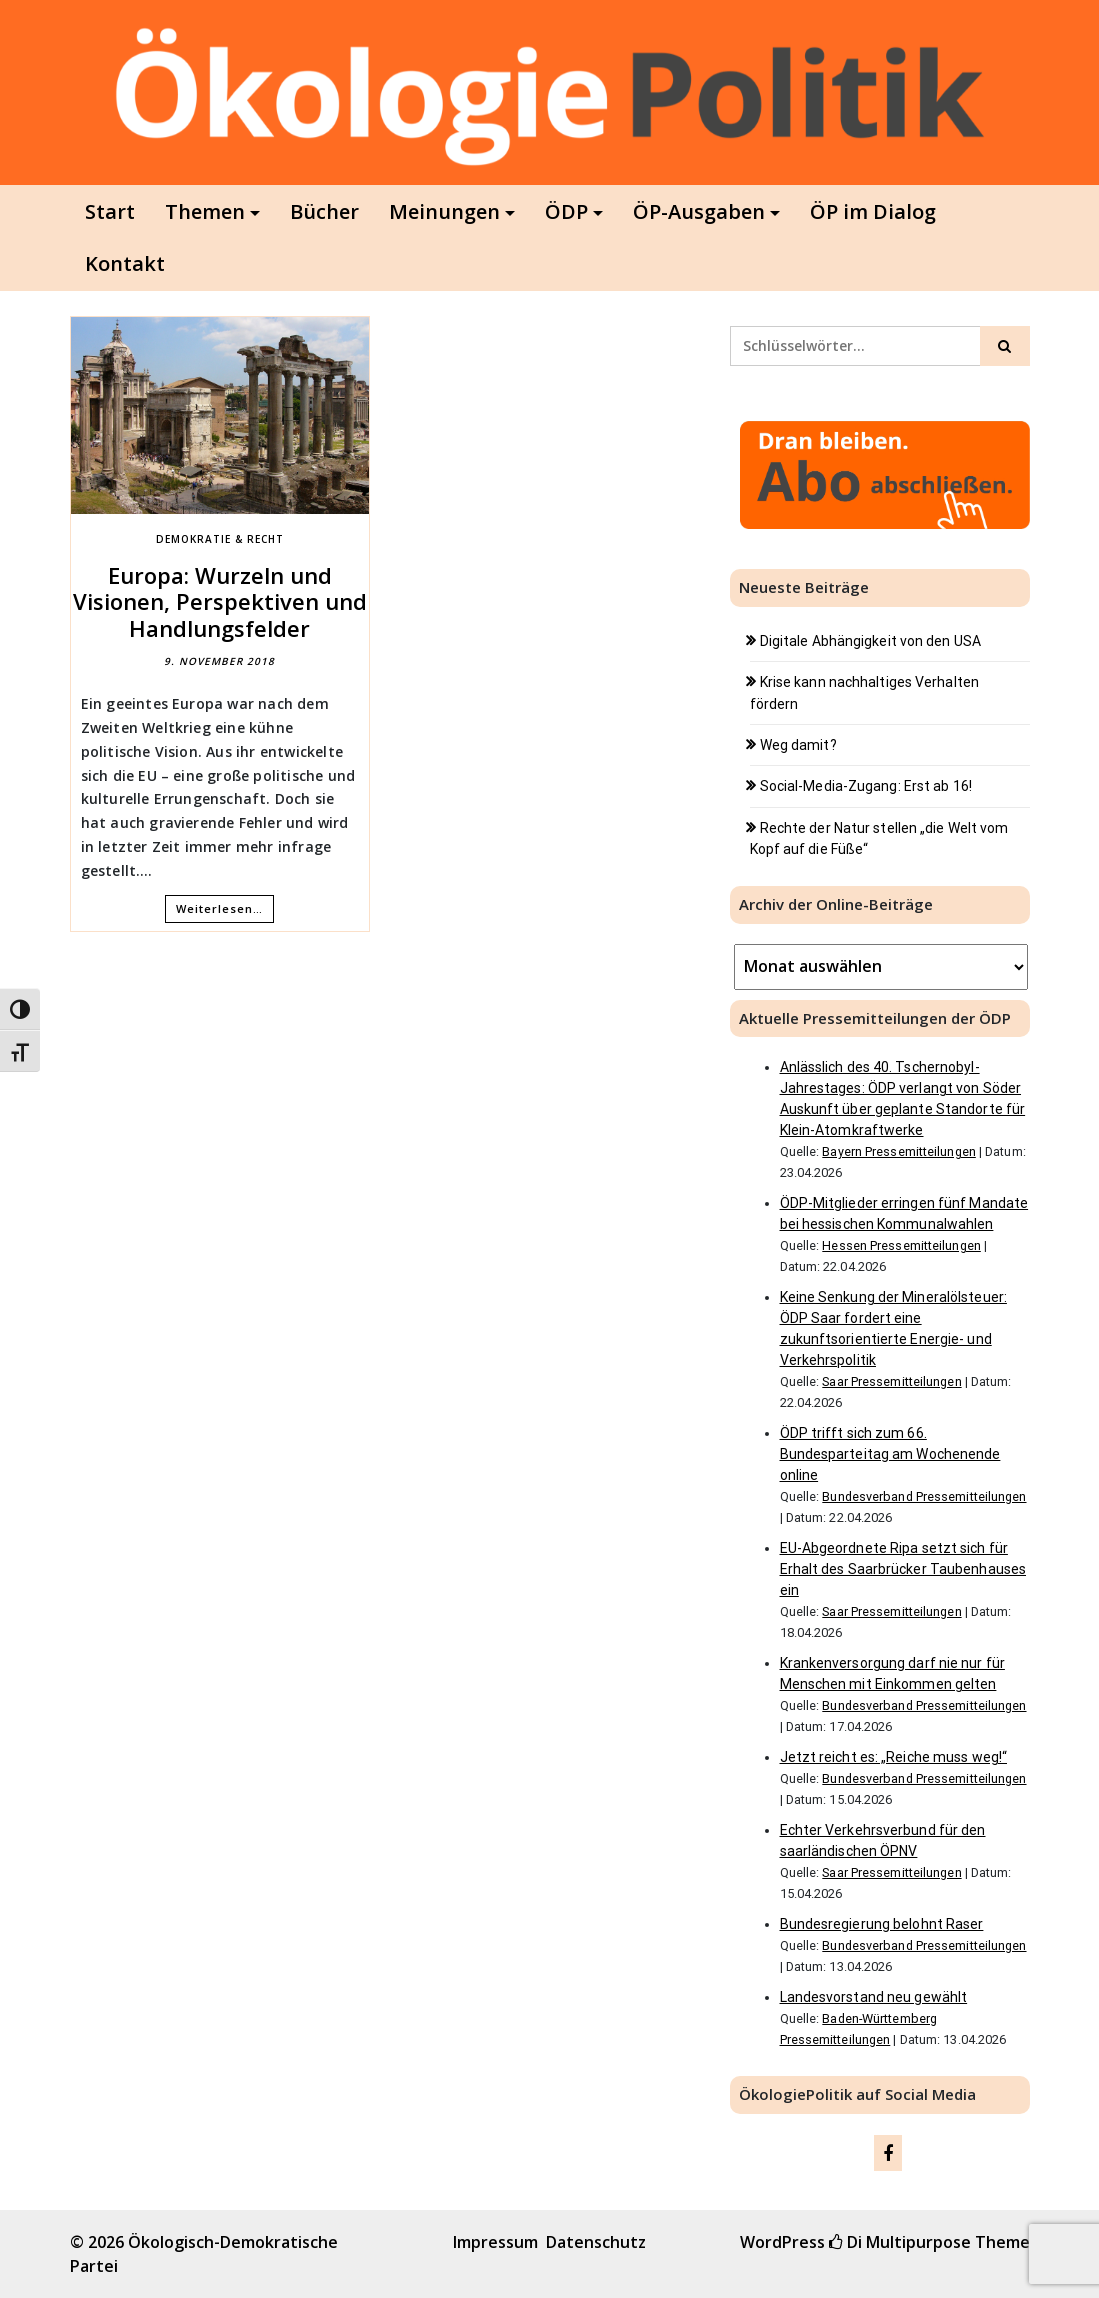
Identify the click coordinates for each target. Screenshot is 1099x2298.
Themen (205, 211)
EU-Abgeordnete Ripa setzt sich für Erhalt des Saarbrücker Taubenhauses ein (903, 1569)
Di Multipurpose (900, 2242)
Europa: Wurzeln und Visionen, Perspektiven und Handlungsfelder (220, 601)
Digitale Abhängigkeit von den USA (870, 641)
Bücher (324, 211)
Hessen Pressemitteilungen (901, 1245)
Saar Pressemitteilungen (891, 1381)
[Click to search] (1005, 346)
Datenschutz (596, 2242)
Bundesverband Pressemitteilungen (924, 1496)
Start (110, 211)
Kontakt (125, 263)
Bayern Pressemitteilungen (899, 1151)
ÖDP (566, 211)
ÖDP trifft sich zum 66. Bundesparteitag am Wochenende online (890, 1454)
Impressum (495, 2242)
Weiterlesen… (219, 908)
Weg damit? (798, 745)
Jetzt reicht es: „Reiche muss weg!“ (894, 1757)
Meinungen (444, 211)
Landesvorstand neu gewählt (874, 1997)
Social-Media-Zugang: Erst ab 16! (866, 786)
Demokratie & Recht (220, 539)
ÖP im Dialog (873, 211)
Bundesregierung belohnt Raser (882, 1924)
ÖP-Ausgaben (699, 211)
